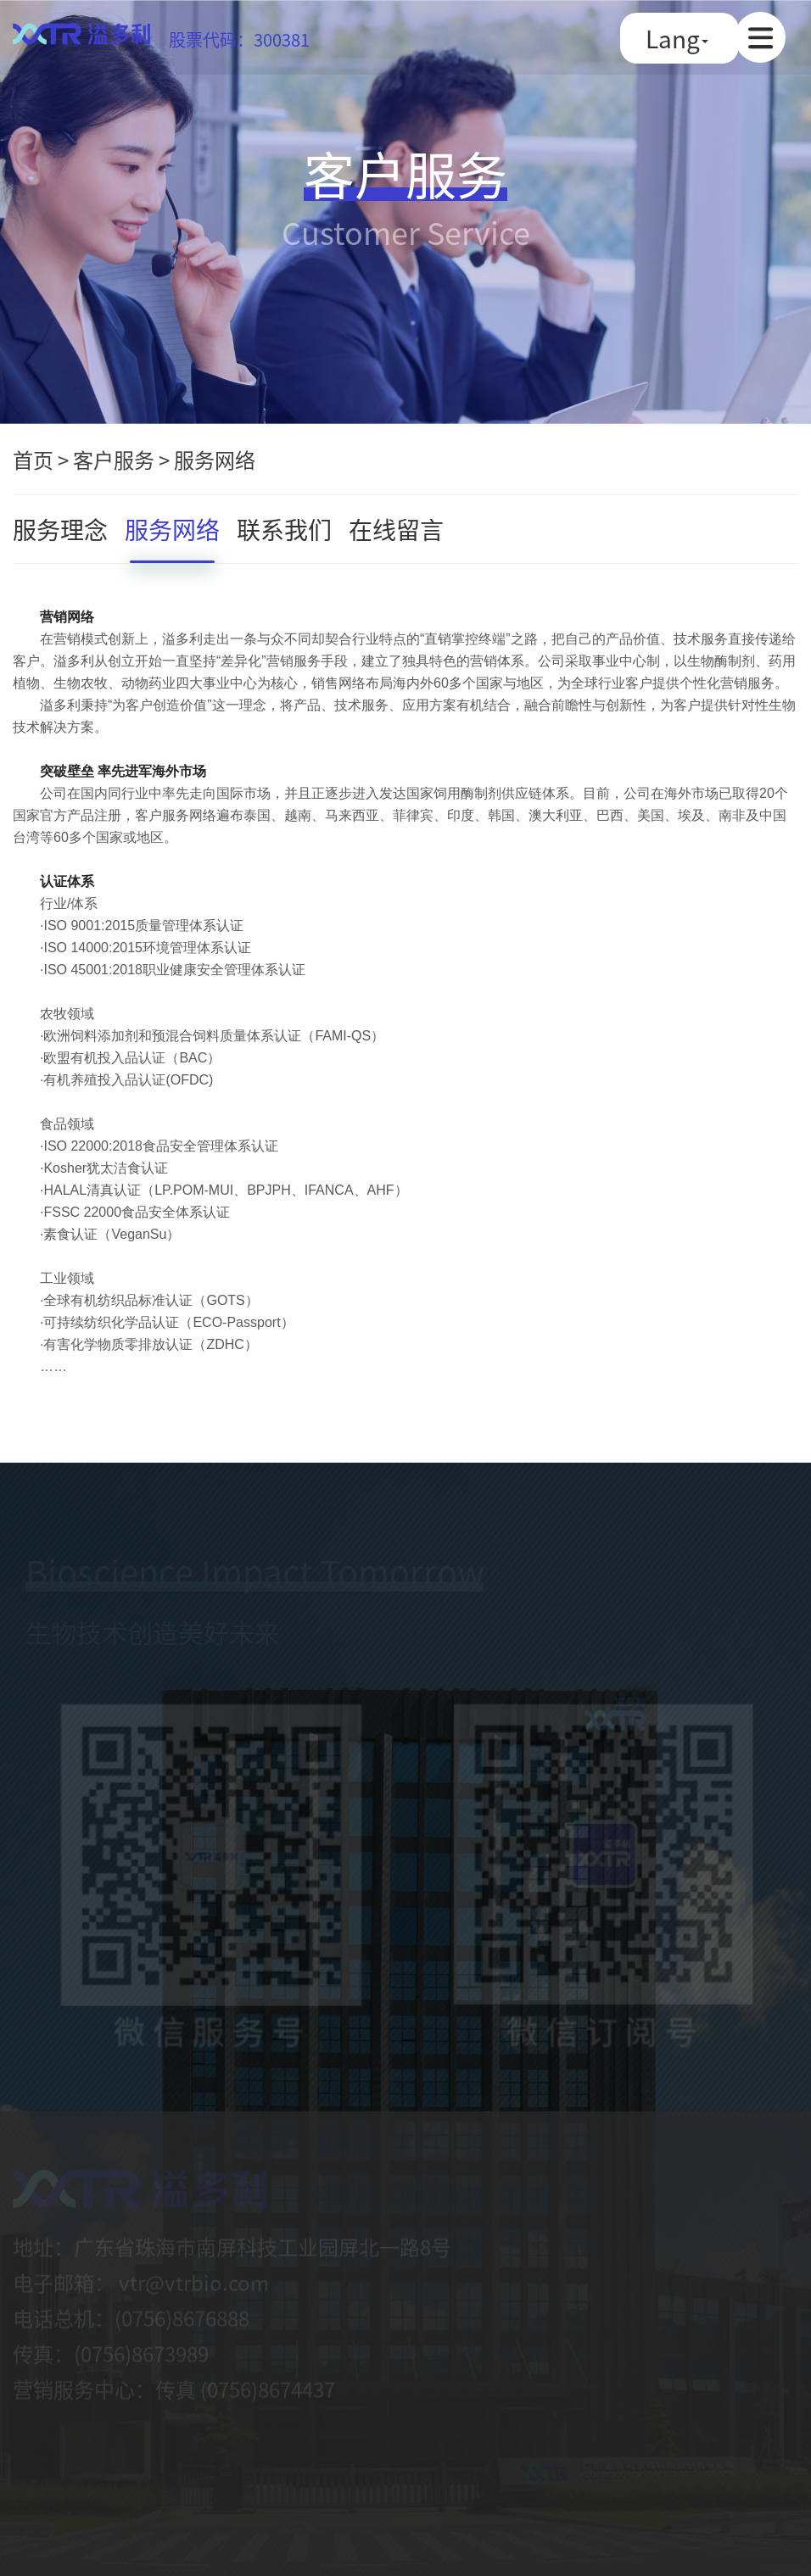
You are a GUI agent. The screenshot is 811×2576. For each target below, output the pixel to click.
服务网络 (214, 459)
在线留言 (396, 529)
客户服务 (113, 459)
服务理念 (60, 529)
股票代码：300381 (239, 39)
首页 (33, 459)
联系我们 (284, 529)
